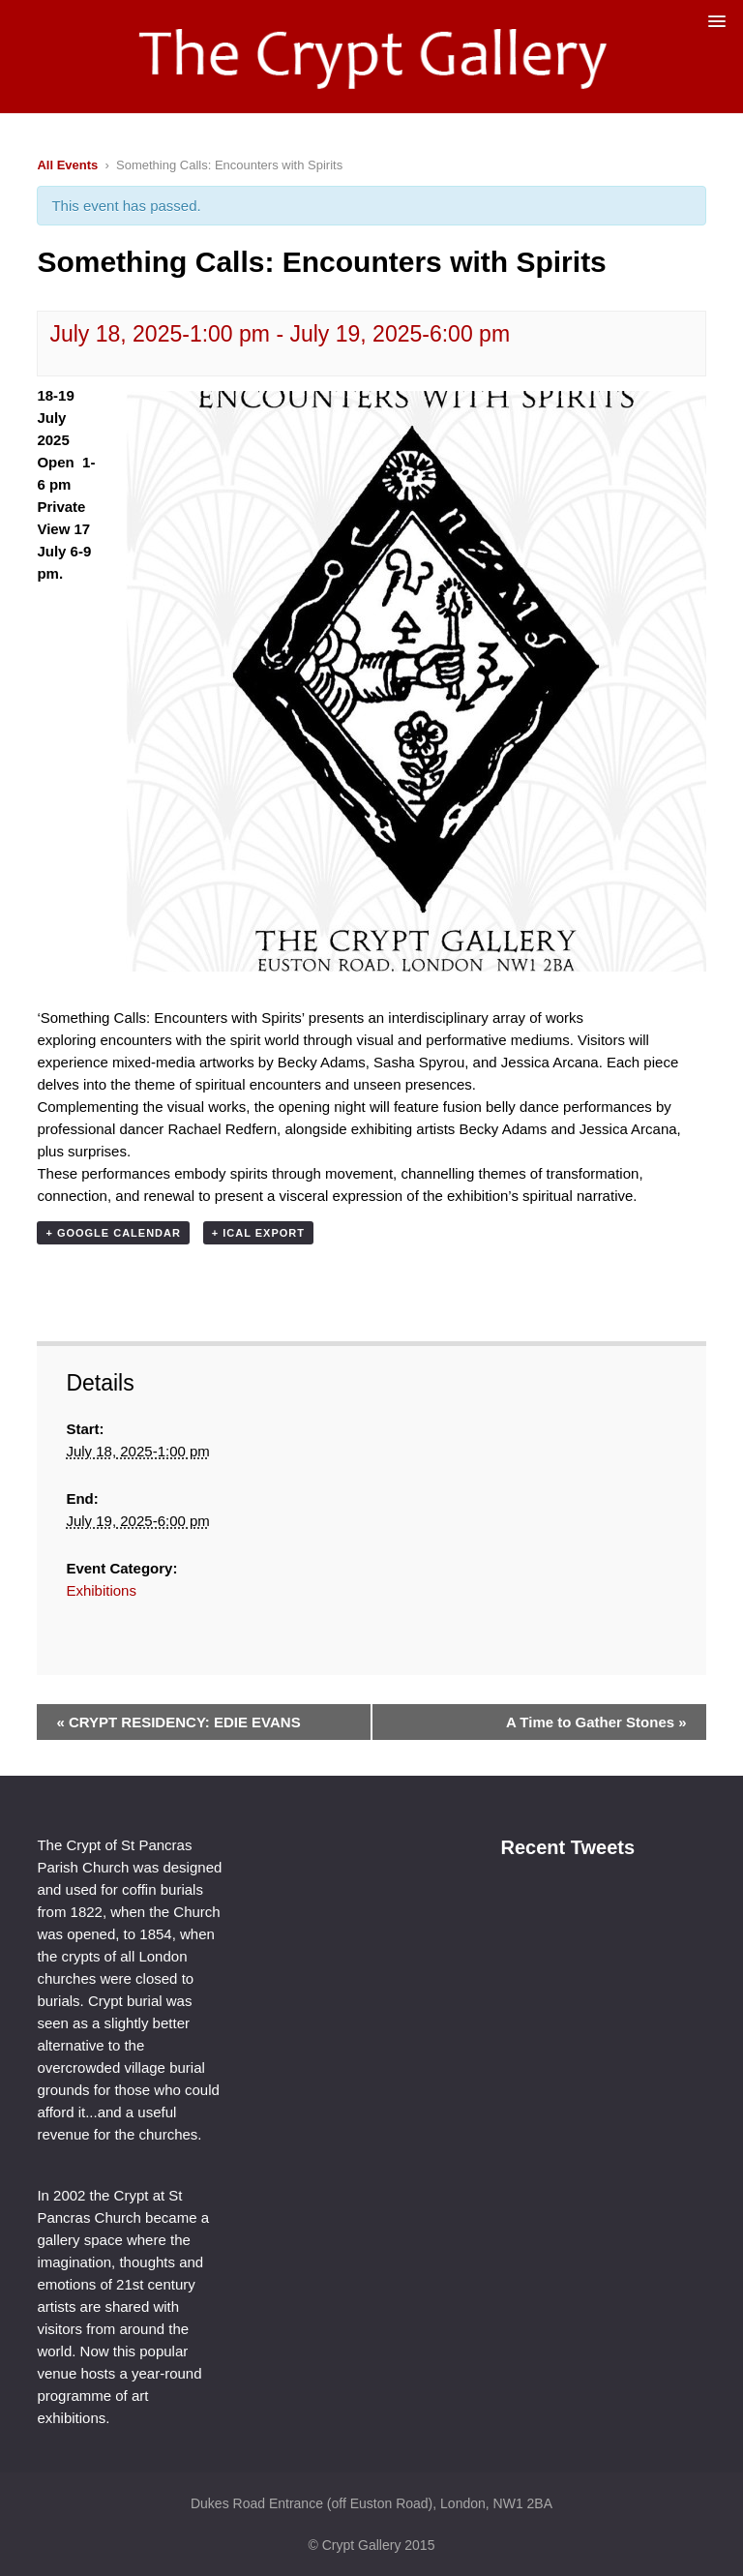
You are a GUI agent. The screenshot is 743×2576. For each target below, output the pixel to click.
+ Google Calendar (113, 1233)
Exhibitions (101, 1590)
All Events (67, 165)
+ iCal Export (258, 1233)
